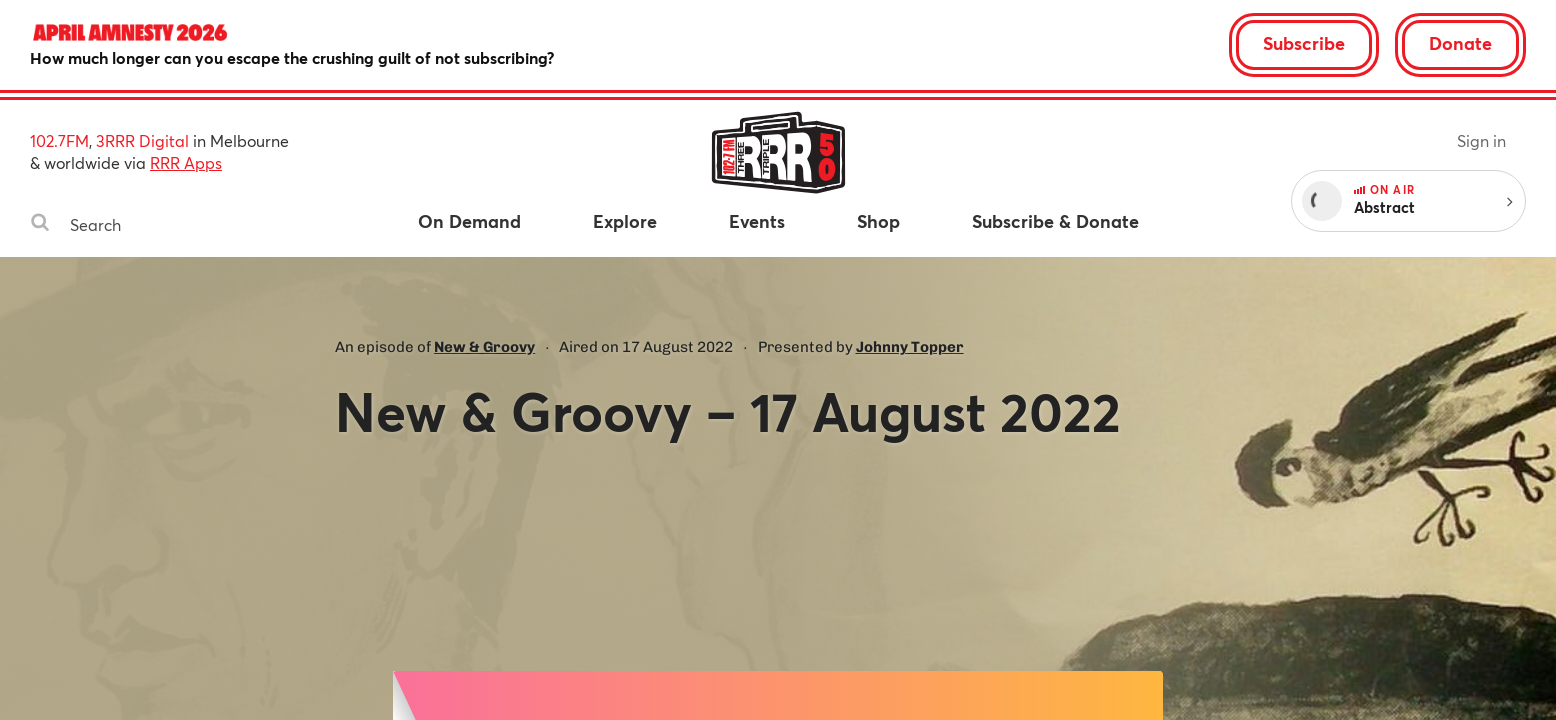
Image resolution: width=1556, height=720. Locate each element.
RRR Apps (186, 162)
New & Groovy (484, 347)
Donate (1460, 43)
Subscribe (1304, 43)
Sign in (1481, 140)
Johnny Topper (910, 347)
